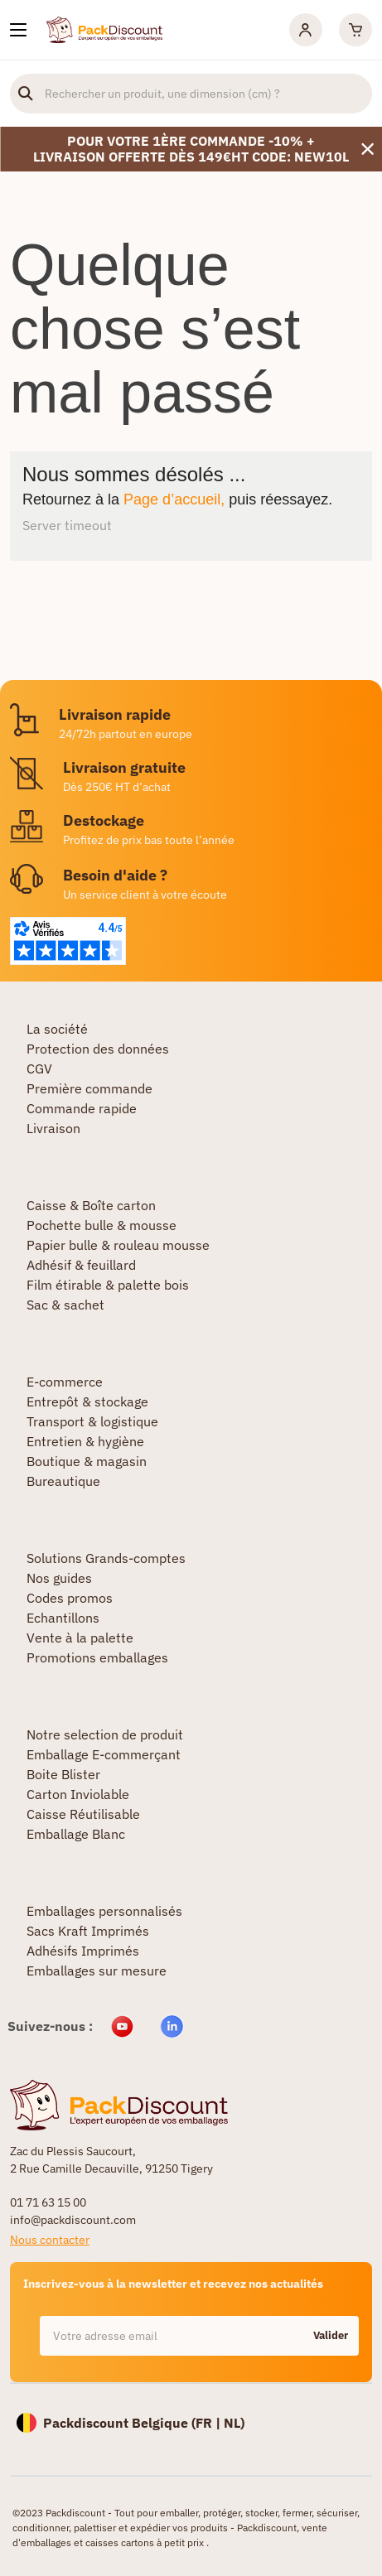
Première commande (89, 1088)
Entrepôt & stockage (87, 1401)
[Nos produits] (18, 29)
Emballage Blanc (76, 1834)
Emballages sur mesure (97, 1970)
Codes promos (70, 1597)
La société (57, 1028)
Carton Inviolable (78, 1794)
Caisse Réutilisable (83, 1814)
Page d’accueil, (174, 499)
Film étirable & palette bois (108, 1284)
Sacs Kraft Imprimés (88, 1930)
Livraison (53, 1128)
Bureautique (63, 1481)
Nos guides (59, 1578)
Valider (330, 2335)
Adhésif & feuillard (81, 1265)
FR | (210, 2422)
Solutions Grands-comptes (106, 1558)
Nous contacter (49, 2239)
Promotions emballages (97, 1657)
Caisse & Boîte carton (91, 1205)
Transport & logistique (92, 1421)
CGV (39, 1068)
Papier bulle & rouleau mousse (118, 1245)
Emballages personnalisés (104, 1911)
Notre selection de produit (105, 1734)
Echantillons (63, 1617)
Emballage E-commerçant (104, 1754)
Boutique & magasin (87, 1461)
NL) (234, 2422)
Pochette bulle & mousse (101, 1225)
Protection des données (98, 1048)
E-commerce (65, 1381)
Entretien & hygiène (85, 1441)
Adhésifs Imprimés (83, 1950)
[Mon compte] (305, 29)
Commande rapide (82, 1108)
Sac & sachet (65, 1304)
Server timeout (67, 525)
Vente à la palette (80, 1637)
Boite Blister (63, 1774)
